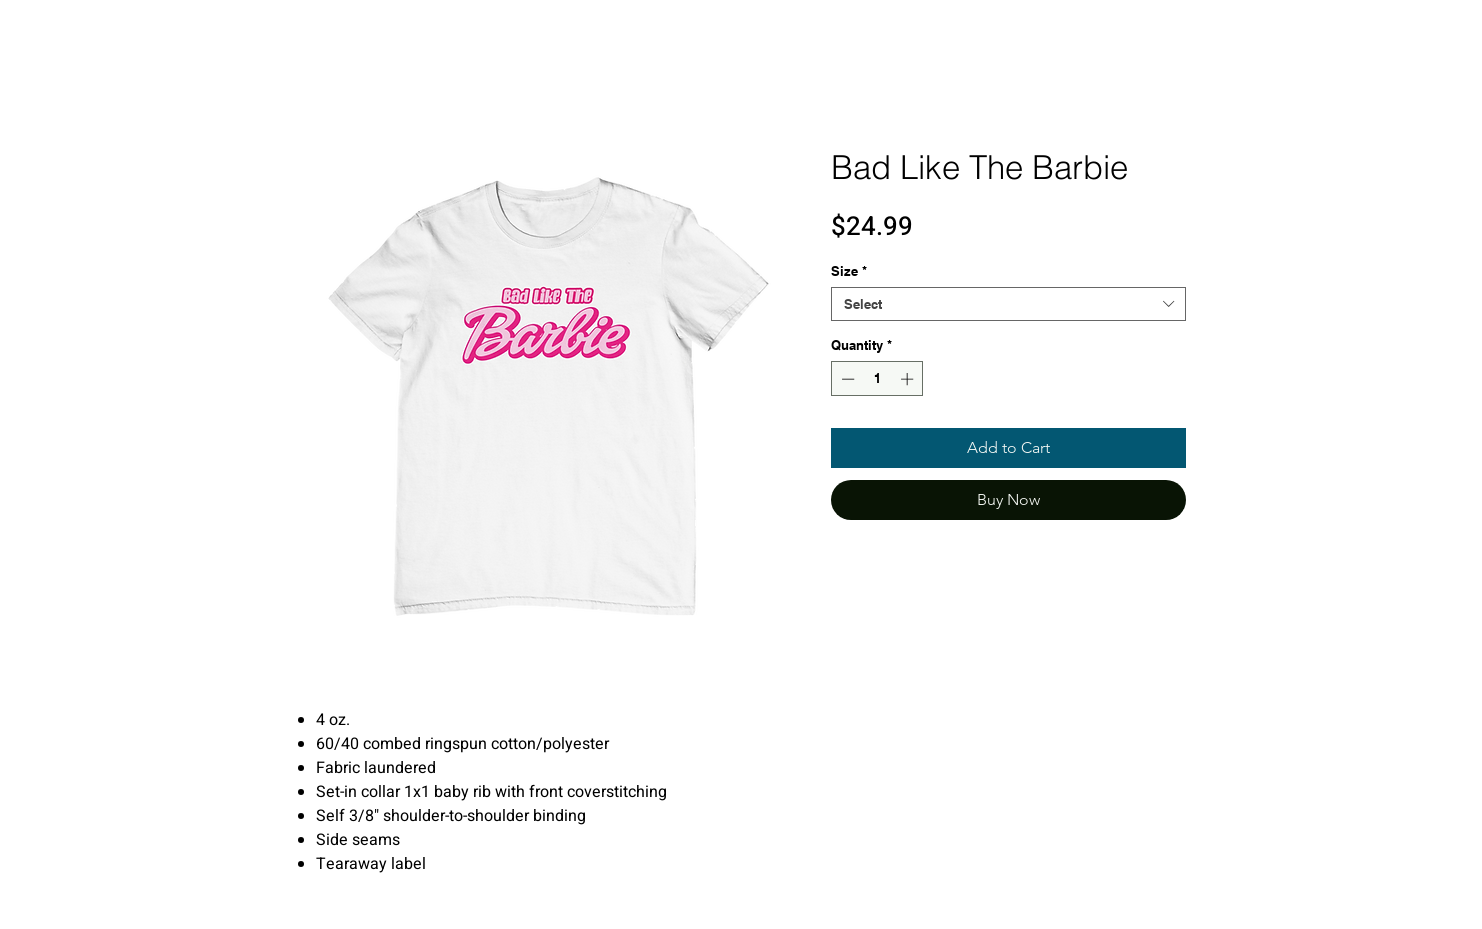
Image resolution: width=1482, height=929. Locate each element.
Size (849, 271)
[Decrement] (846, 379)
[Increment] (909, 379)
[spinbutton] (877, 379)
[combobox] (1008, 304)
